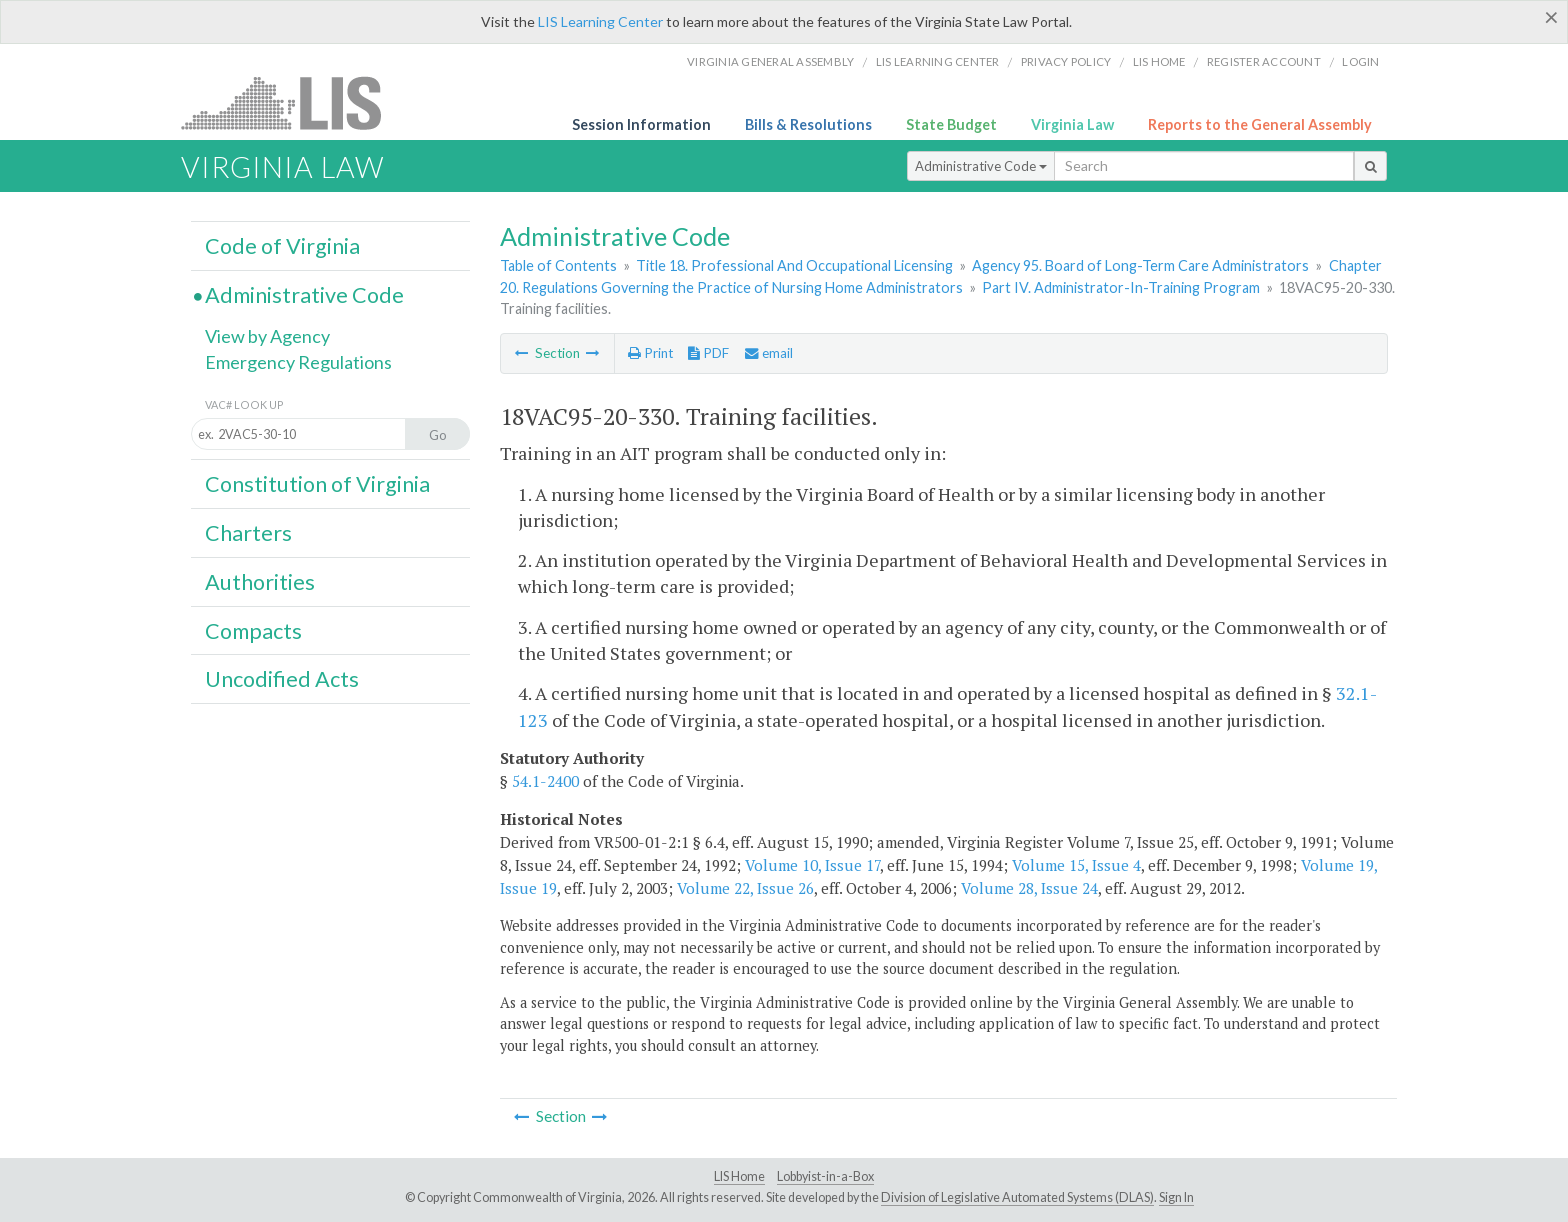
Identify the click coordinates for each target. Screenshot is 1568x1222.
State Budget (951, 124)
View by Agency (267, 336)
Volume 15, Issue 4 (1076, 865)
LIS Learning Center (600, 21)
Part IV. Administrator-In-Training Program (1121, 287)
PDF (708, 353)
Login (1360, 61)
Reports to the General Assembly (1260, 124)
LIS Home (739, 1176)
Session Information (641, 124)
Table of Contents (558, 265)
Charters (248, 533)
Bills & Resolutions (808, 124)
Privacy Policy (1066, 61)
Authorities (260, 582)
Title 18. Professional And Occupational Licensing (794, 265)
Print (650, 353)
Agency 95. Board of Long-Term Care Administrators (1140, 265)
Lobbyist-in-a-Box (825, 1176)
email (769, 353)
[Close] (1551, 17)
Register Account (1264, 61)
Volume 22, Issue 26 (745, 888)
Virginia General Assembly (770, 61)
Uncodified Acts (282, 679)
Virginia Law (1072, 124)
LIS (292, 102)
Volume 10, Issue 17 (812, 865)
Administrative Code (981, 166)
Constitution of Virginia (317, 484)
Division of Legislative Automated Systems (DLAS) (1017, 1197)
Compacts (253, 631)
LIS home (1159, 61)
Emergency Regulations (298, 362)
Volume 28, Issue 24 (1029, 888)
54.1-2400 (545, 781)
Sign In (1176, 1197)
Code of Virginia (282, 246)
